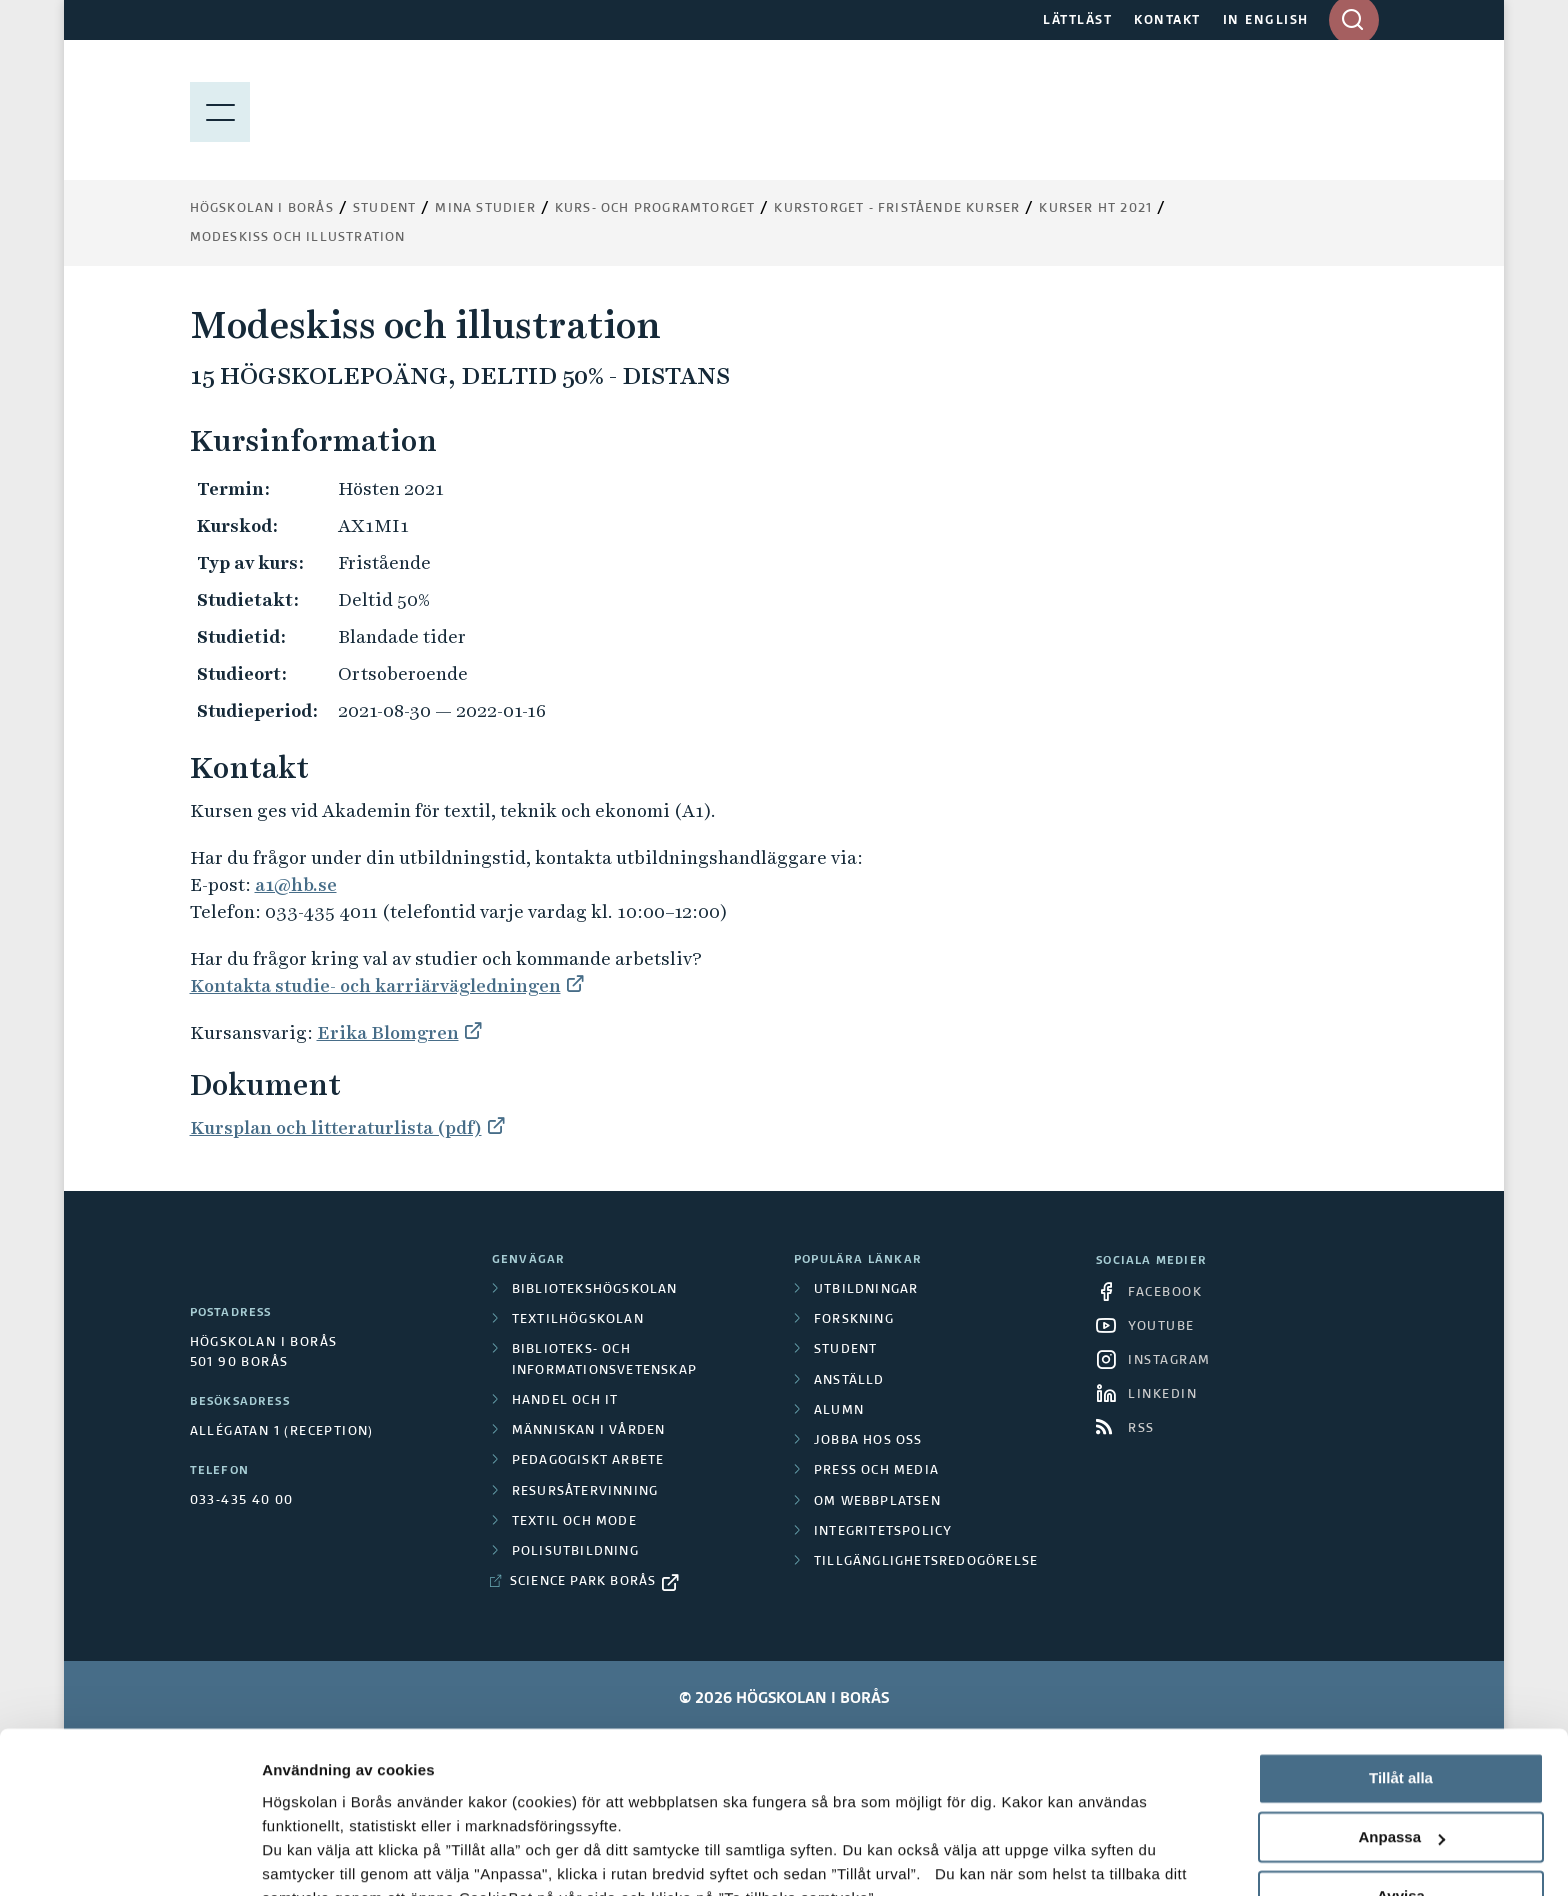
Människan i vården (589, 1431)
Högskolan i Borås (262, 209)
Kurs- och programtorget (655, 209)
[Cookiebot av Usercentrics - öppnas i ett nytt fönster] (129, 1857)
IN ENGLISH (1266, 21)
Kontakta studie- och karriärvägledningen (375, 985)
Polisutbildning (575, 1552)
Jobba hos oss (868, 1441)
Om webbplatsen (877, 1502)
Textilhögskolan (578, 1320)
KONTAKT (1167, 21)
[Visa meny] (220, 110)
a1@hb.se (296, 884)
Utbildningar (866, 1290)
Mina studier (485, 209)
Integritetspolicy (883, 1532)
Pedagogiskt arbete (588, 1461)
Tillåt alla (1401, 1634)
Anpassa (1401, 1693)
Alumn (839, 1411)
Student (384, 209)
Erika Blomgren (388, 1032)
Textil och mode (574, 1522)
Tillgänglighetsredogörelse (926, 1562)
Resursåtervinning (585, 1492)
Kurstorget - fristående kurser (897, 209)
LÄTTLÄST (1077, 21)
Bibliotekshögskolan (595, 1290)
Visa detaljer (306, 1856)
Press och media (876, 1471)
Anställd (849, 1381)
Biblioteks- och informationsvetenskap (604, 1360)
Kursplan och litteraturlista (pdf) (336, 1127)
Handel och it (565, 1401)
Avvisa (1401, 1751)
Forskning (854, 1320)
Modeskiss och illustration (298, 238)
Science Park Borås (583, 1582)
